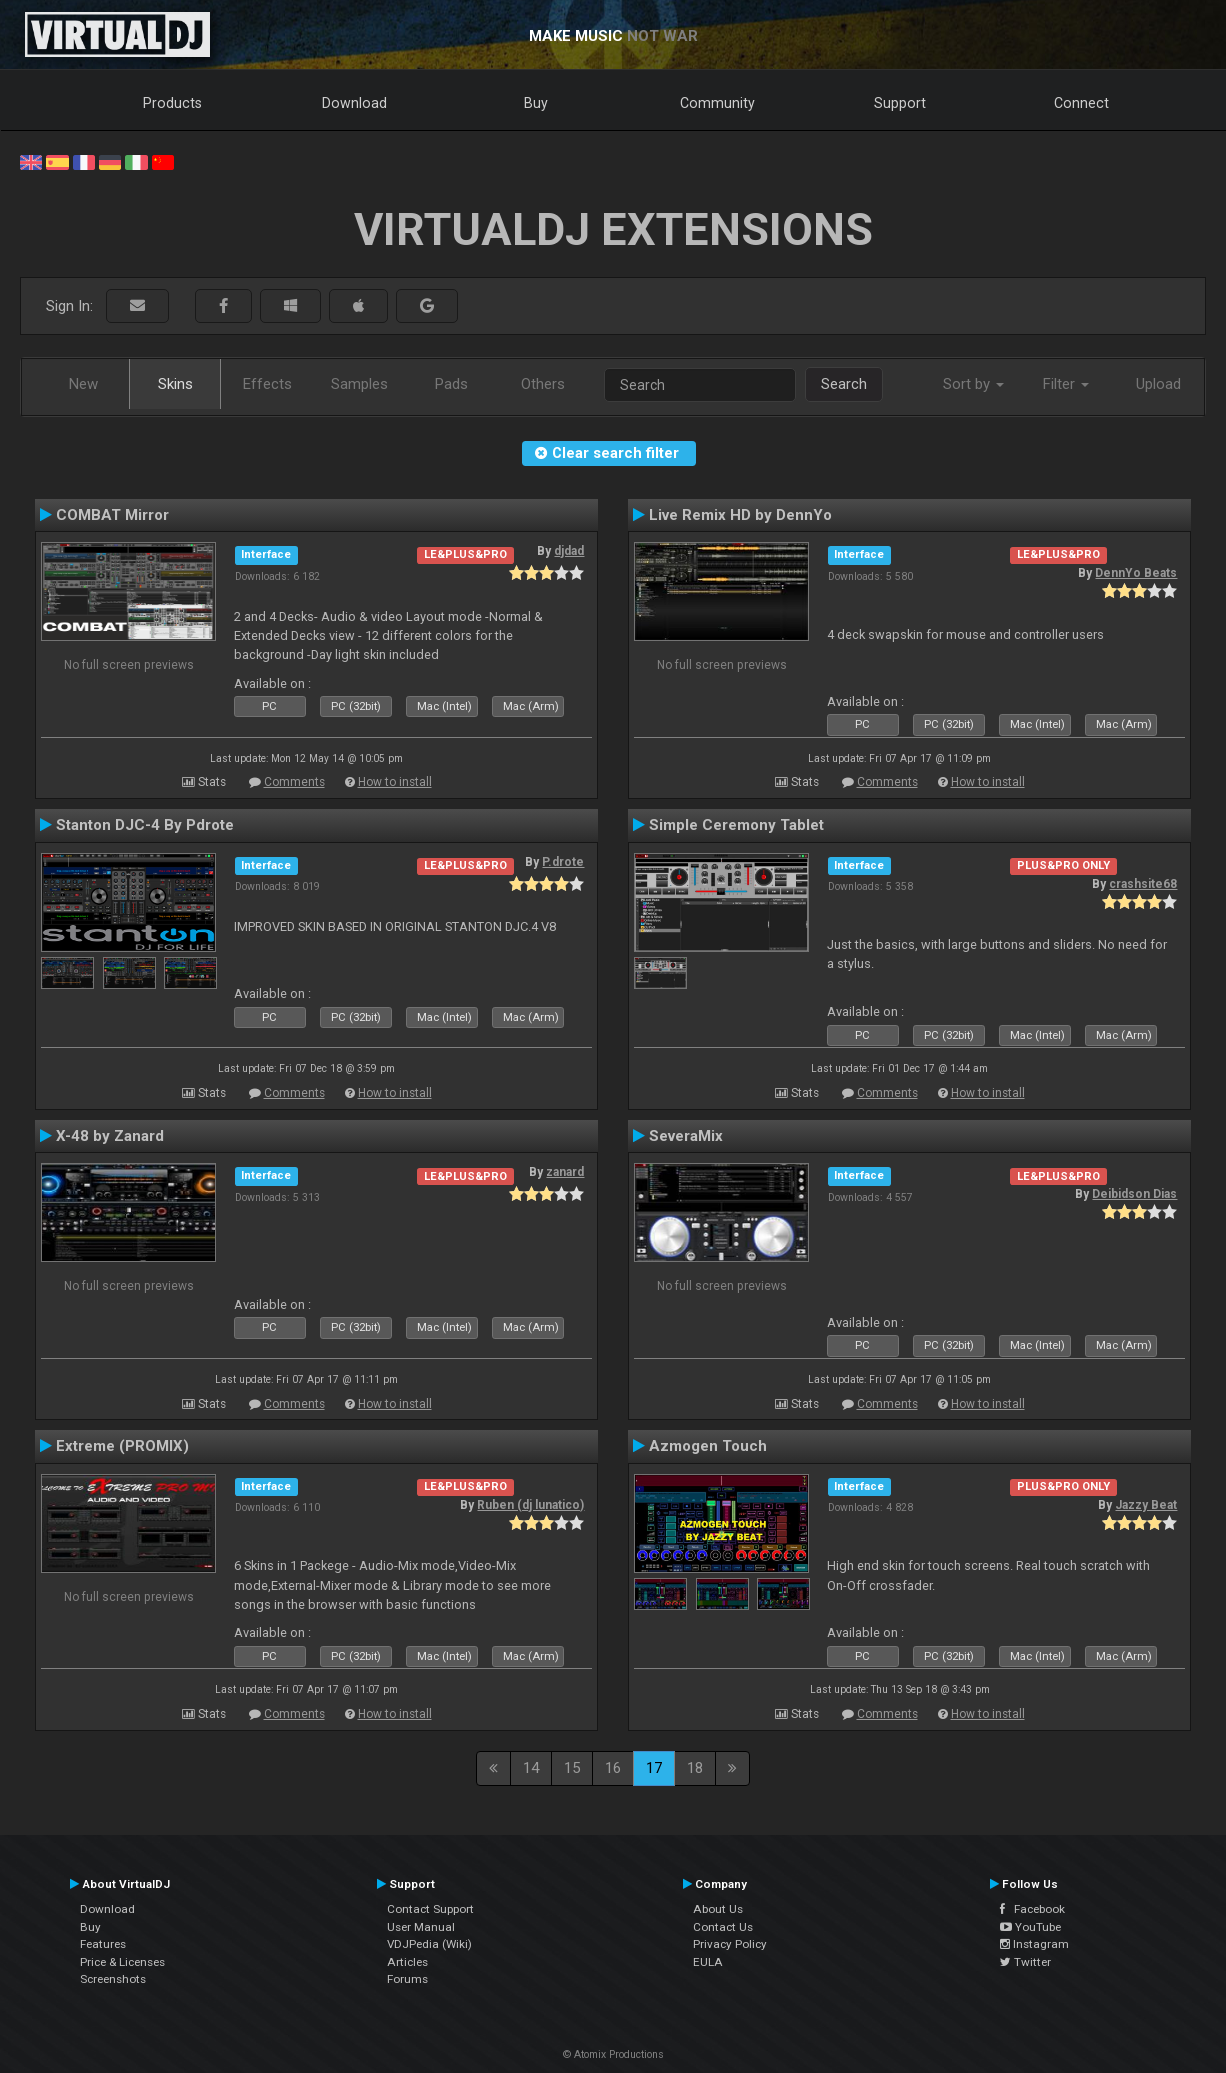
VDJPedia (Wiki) (429, 1944)
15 (572, 1768)
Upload (1158, 384)
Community (717, 103)
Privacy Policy (730, 1944)
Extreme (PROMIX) (122, 1446)
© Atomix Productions (613, 2054)
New (83, 384)
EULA (708, 1962)
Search (844, 384)
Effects (267, 384)
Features (103, 1944)
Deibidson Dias (1134, 1194)
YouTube (1030, 1927)
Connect (1081, 103)
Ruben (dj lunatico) (530, 1505)
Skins (175, 384)
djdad (569, 551)
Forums (407, 1979)
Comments (294, 782)
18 (695, 1768)
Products (172, 103)
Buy (536, 103)
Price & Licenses (122, 1962)
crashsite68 (1143, 884)
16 (613, 1768)
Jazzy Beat (1146, 1505)
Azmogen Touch (708, 1446)
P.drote (563, 862)
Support (900, 103)
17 (654, 1768)
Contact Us (723, 1927)
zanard (565, 1172)
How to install (395, 782)
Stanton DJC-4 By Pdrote (145, 825)
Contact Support (430, 1909)
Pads (451, 384)
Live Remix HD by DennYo (740, 515)
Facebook (1032, 1909)
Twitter (1025, 1962)
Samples (359, 384)
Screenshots (113, 1979)
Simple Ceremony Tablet (736, 825)
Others (543, 384)
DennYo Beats (1136, 573)
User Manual (421, 1927)
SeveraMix (686, 1136)
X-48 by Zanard (110, 1136)
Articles (407, 1962)
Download (354, 103)
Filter (1066, 384)
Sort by (973, 384)
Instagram (1034, 1944)
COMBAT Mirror (112, 515)
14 (531, 1768)
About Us (718, 1909)
